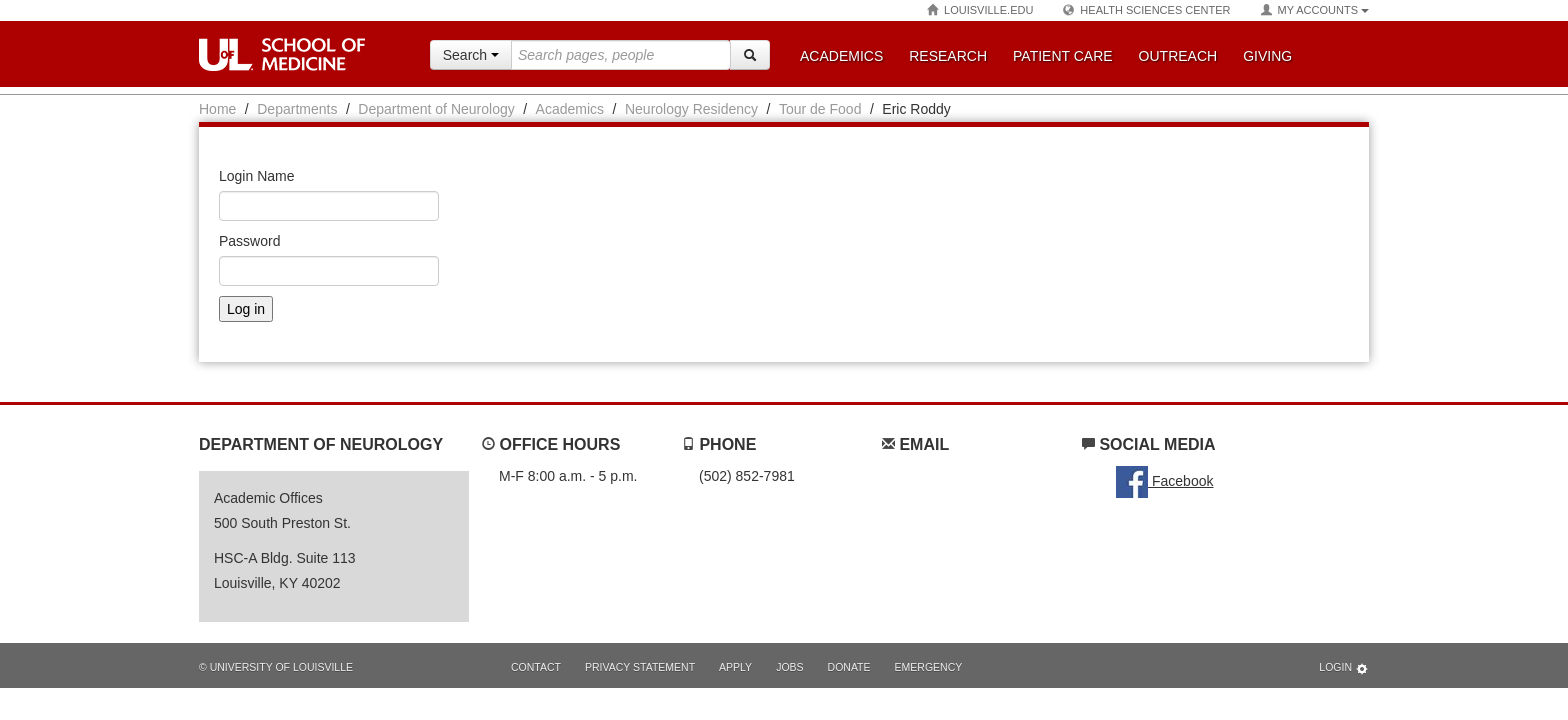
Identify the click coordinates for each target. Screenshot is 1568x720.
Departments (297, 109)
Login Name (257, 176)
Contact (536, 667)
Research (948, 56)
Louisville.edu (980, 10)
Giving (1267, 56)
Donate (849, 667)
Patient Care (1063, 56)
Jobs (789, 667)
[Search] (750, 55)
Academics (841, 56)
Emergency (929, 667)
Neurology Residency (691, 109)
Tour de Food (820, 109)
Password (249, 241)
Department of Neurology (436, 109)
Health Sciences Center (1146, 10)
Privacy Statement (640, 667)
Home (217, 109)
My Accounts (1315, 10)
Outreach (1178, 56)
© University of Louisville (276, 667)
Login (1344, 668)
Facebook (1164, 481)
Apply (735, 667)
